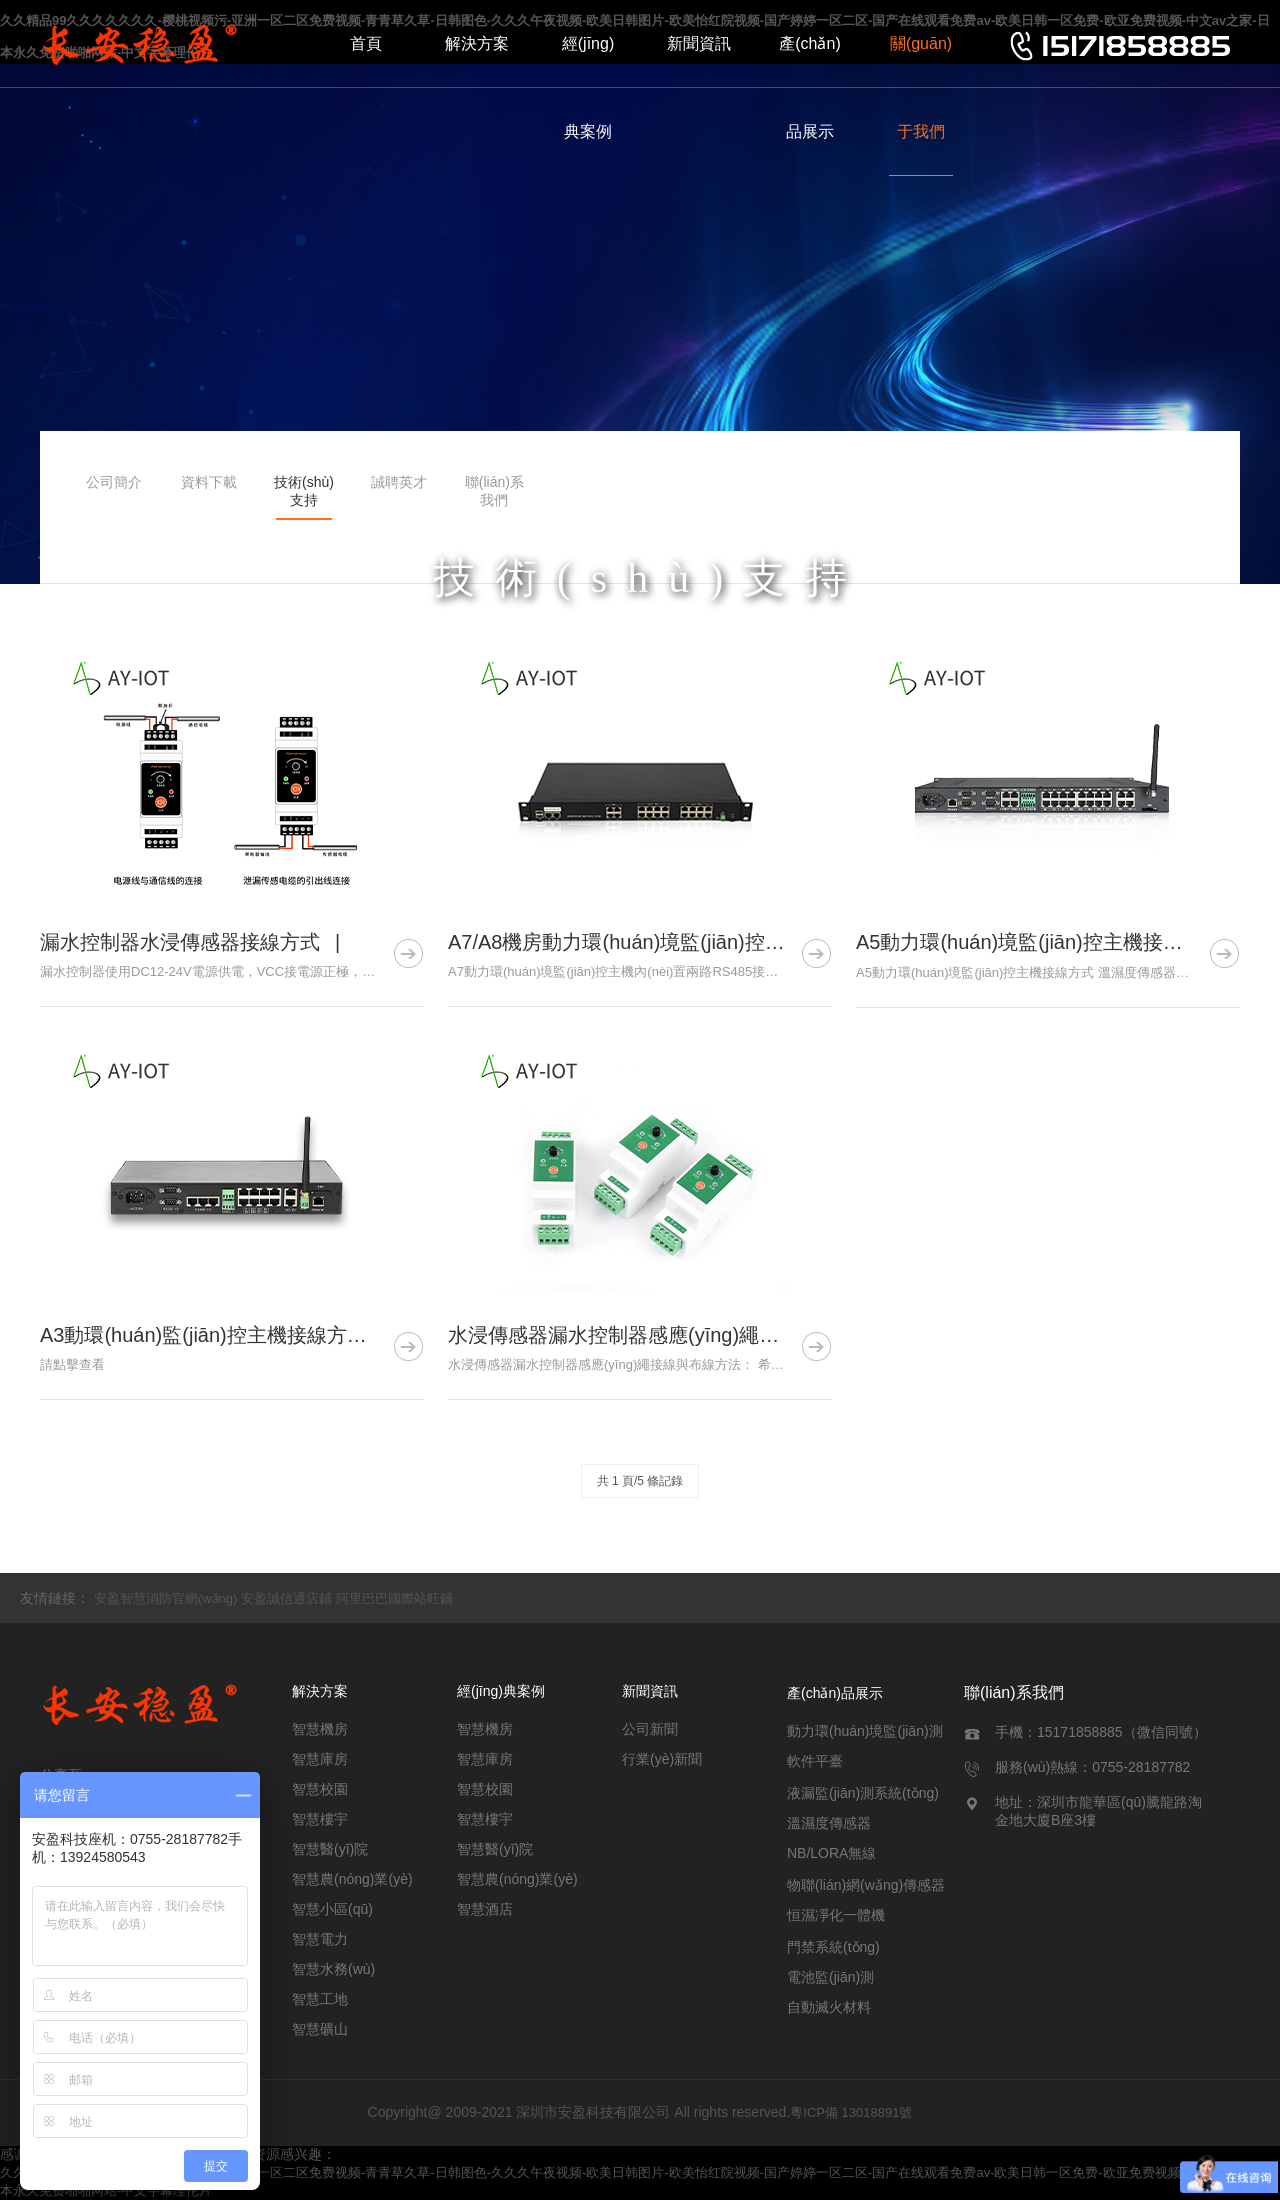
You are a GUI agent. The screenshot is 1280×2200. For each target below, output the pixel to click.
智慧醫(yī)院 (330, 1849)
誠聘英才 (399, 482)
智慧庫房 (320, 1759)
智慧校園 (320, 1789)
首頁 (366, 43)
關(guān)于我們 (921, 87)
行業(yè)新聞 (662, 1759)
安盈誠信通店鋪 (286, 1598)
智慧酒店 (485, 1909)
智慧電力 (320, 1939)
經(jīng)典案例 (588, 87)
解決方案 (477, 43)
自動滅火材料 (829, 2007)
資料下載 (209, 482)
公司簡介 (114, 482)
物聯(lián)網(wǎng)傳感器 (866, 1885)
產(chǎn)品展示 (809, 87)
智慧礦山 (320, 2029)
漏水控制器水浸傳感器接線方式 (180, 942)
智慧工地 (320, 1999)
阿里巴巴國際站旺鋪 (394, 1598)
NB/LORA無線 (831, 1853)
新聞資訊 (699, 43)
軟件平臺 (815, 1761)
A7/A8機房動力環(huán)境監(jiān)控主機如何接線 (666, 942)
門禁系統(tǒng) (833, 1947)
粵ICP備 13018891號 (851, 2112)
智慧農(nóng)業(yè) (352, 1879)
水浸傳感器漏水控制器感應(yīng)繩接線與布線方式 (673, 1335)
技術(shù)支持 (304, 491)
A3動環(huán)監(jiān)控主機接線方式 (203, 1335)
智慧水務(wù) (333, 1969)
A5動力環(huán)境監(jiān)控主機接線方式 (1039, 942)
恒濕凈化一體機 (836, 1915)
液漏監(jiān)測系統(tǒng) (863, 1793)
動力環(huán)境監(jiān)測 (865, 1731)
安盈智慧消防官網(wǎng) (166, 1598)
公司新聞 (650, 1729)
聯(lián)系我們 (494, 491)
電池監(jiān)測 (830, 1977)
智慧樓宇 (320, 1819)
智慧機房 (320, 1729)
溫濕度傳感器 (829, 1823)
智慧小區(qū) (332, 1909)
